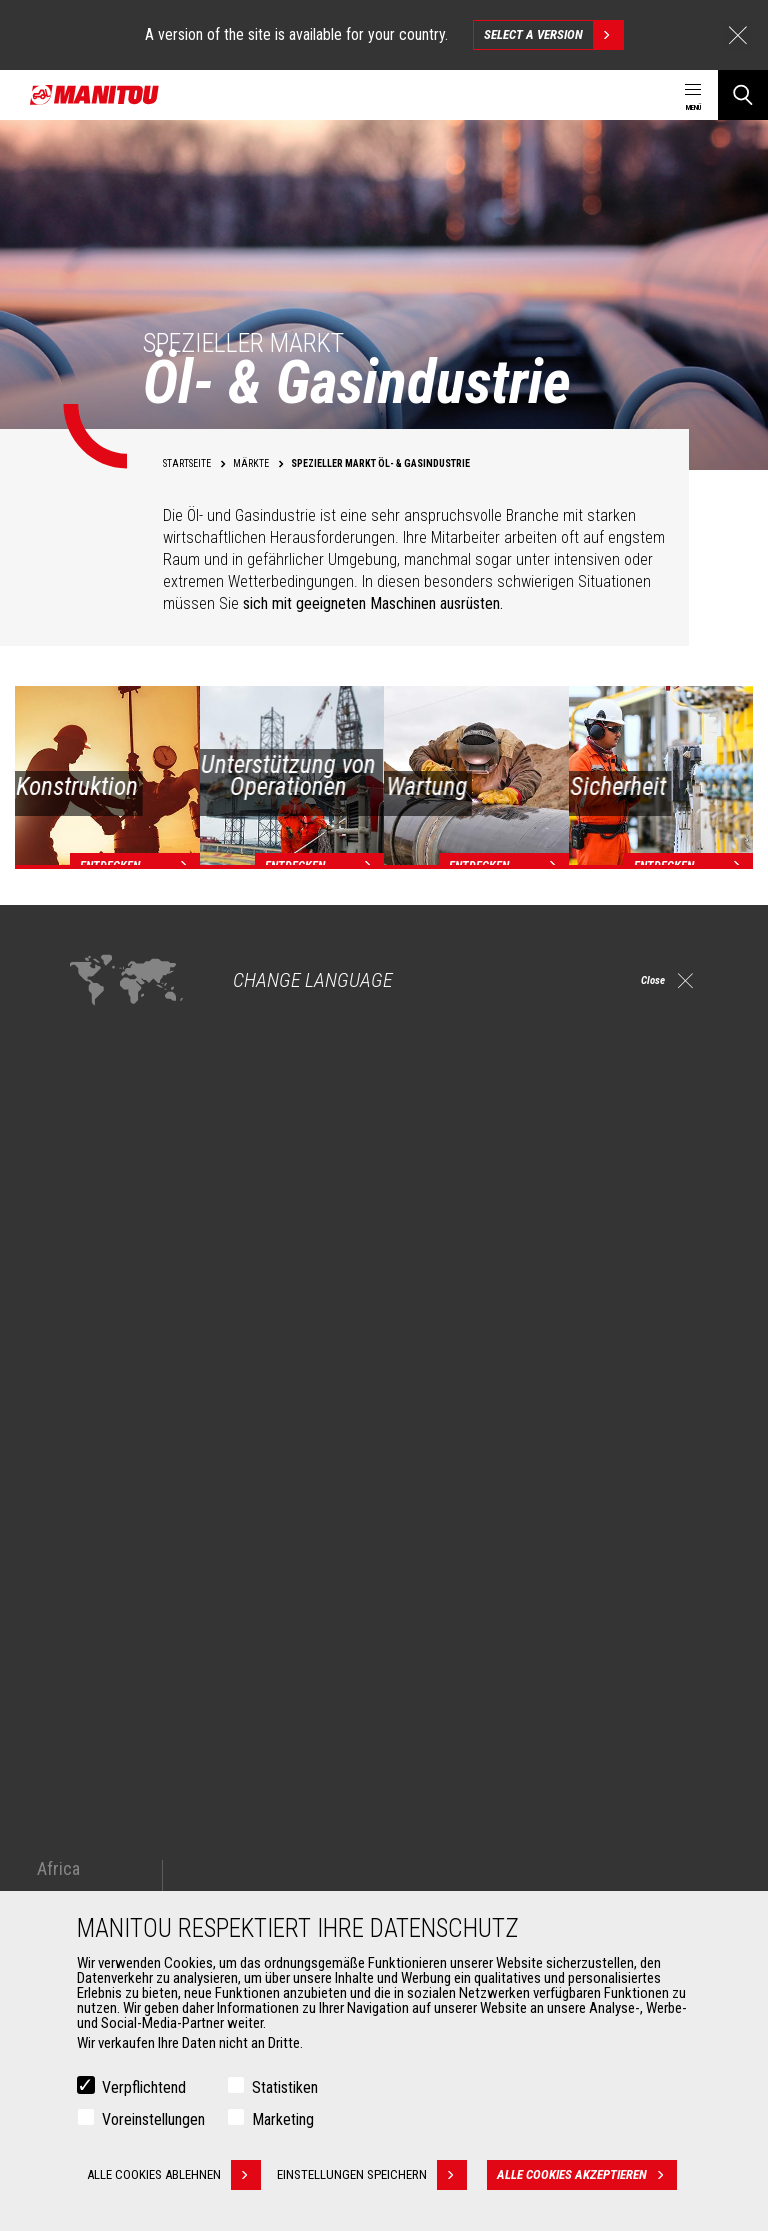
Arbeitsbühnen (204, 1125)
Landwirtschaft (117, 1622)
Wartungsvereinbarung (475, 1888)
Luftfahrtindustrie (124, 1718)
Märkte (85, 1588)
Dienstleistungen (457, 1806)
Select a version (553, 35)
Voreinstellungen (153, 2119)
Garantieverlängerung (472, 1864)
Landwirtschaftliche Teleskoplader (509, 1646)
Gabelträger (107, 1888)
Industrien (103, 1670)
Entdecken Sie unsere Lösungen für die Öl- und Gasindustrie (244, 1357)
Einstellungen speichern (381, 2175)
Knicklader (441, 1718)
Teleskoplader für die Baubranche (506, 1622)
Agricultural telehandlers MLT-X (498, 1670)
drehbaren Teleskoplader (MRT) (617, 1277)
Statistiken (285, 2087)
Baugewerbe (110, 1646)
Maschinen (434, 1588)
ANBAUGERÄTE (105, 1806)
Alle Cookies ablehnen (174, 2175)
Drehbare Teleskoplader (478, 1694)
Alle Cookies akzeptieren (596, 2175)
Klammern (103, 1864)
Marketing (283, 2119)
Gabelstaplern (297, 1125)
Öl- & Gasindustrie (125, 1694)
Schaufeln (104, 1840)
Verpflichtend (144, 2087)
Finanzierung (448, 1840)
